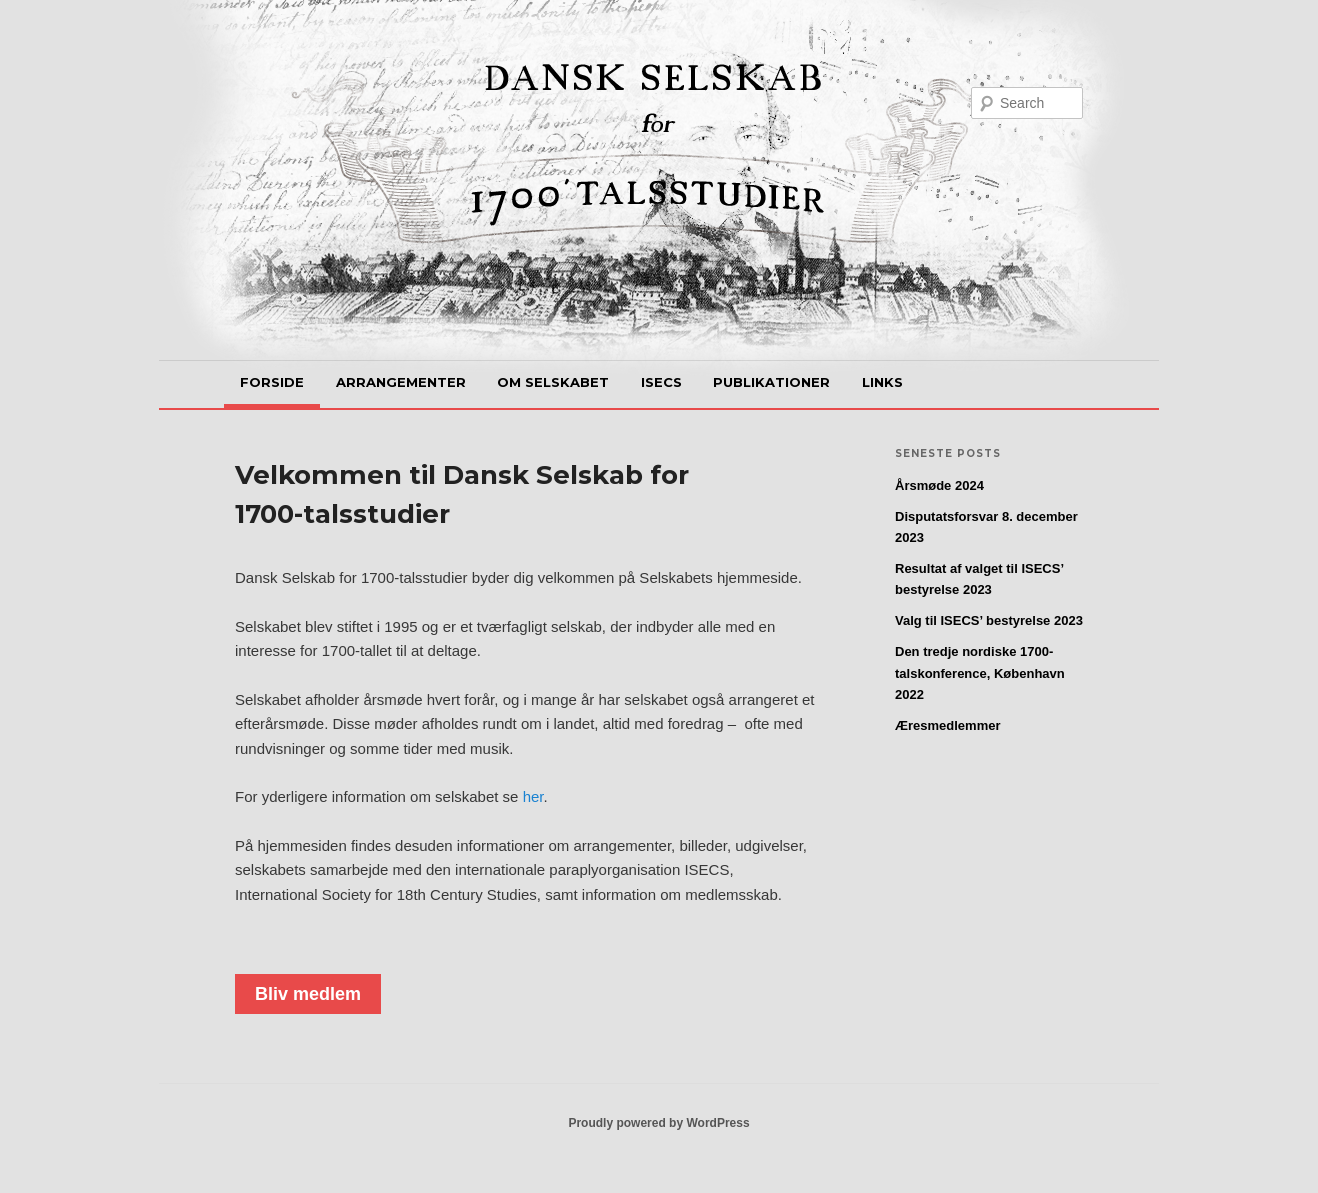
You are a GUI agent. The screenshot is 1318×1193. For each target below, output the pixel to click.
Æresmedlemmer (948, 725)
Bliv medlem (308, 994)
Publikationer (771, 382)
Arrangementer (401, 382)
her (533, 796)
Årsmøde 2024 (939, 485)
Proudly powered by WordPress (658, 1123)
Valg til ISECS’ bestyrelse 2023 (989, 620)
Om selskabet (553, 382)
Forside (272, 382)
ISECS (661, 382)
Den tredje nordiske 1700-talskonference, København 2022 (980, 672)
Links (882, 382)
